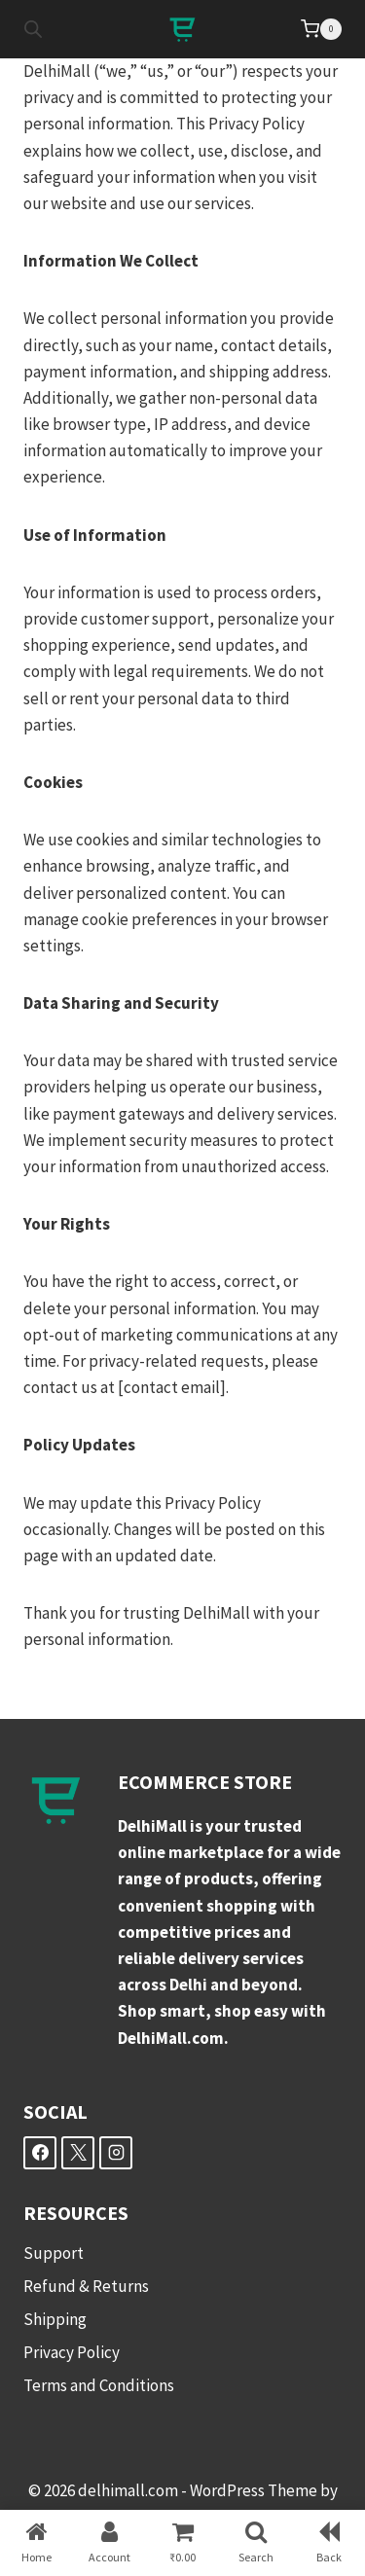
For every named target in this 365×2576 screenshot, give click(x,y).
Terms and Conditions (98, 2385)
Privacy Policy (71, 2352)
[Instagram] (115, 2152)
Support (53, 2253)
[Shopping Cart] (321, 29)
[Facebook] (39, 2152)
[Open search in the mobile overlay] (33, 29)
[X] (77, 2152)
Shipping (55, 2319)
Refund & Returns (86, 2286)
